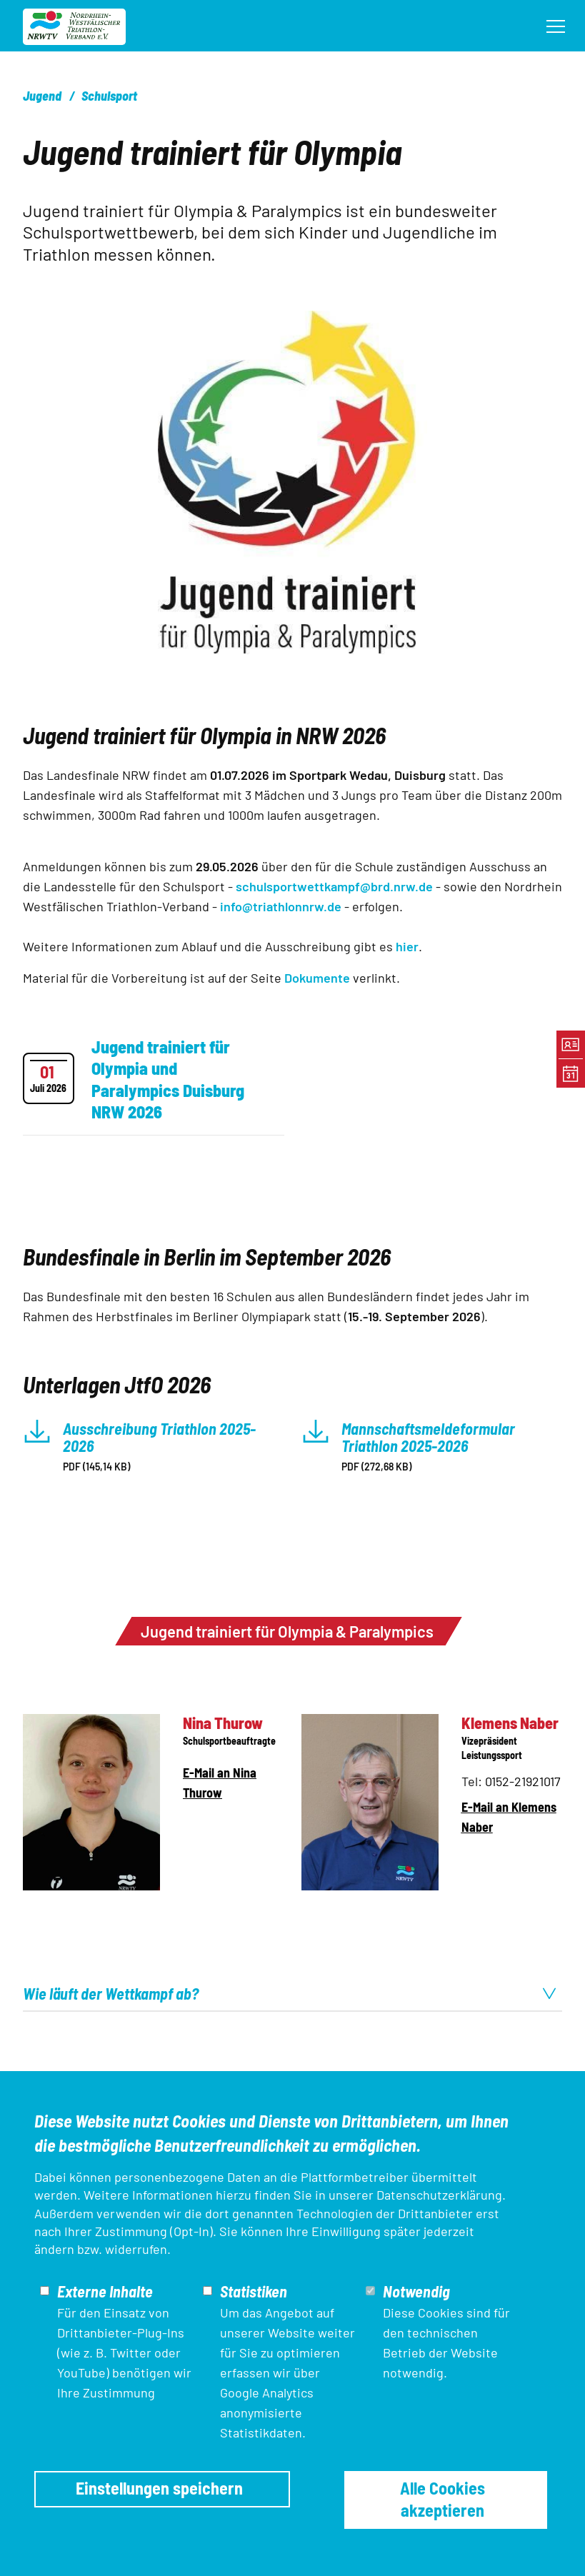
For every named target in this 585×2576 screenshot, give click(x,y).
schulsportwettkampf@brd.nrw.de (334, 886)
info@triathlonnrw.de (280, 906)
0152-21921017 (523, 1781)
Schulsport (109, 96)
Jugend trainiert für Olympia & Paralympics (287, 1631)
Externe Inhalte (105, 2291)
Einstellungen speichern (159, 2487)
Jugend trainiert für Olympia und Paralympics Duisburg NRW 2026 (167, 1079)
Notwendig (416, 2291)
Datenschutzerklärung (439, 2194)
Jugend (42, 96)
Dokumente (318, 978)
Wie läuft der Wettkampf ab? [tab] (289, 1993)
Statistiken (253, 2291)
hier (407, 946)
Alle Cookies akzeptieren (442, 2498)
